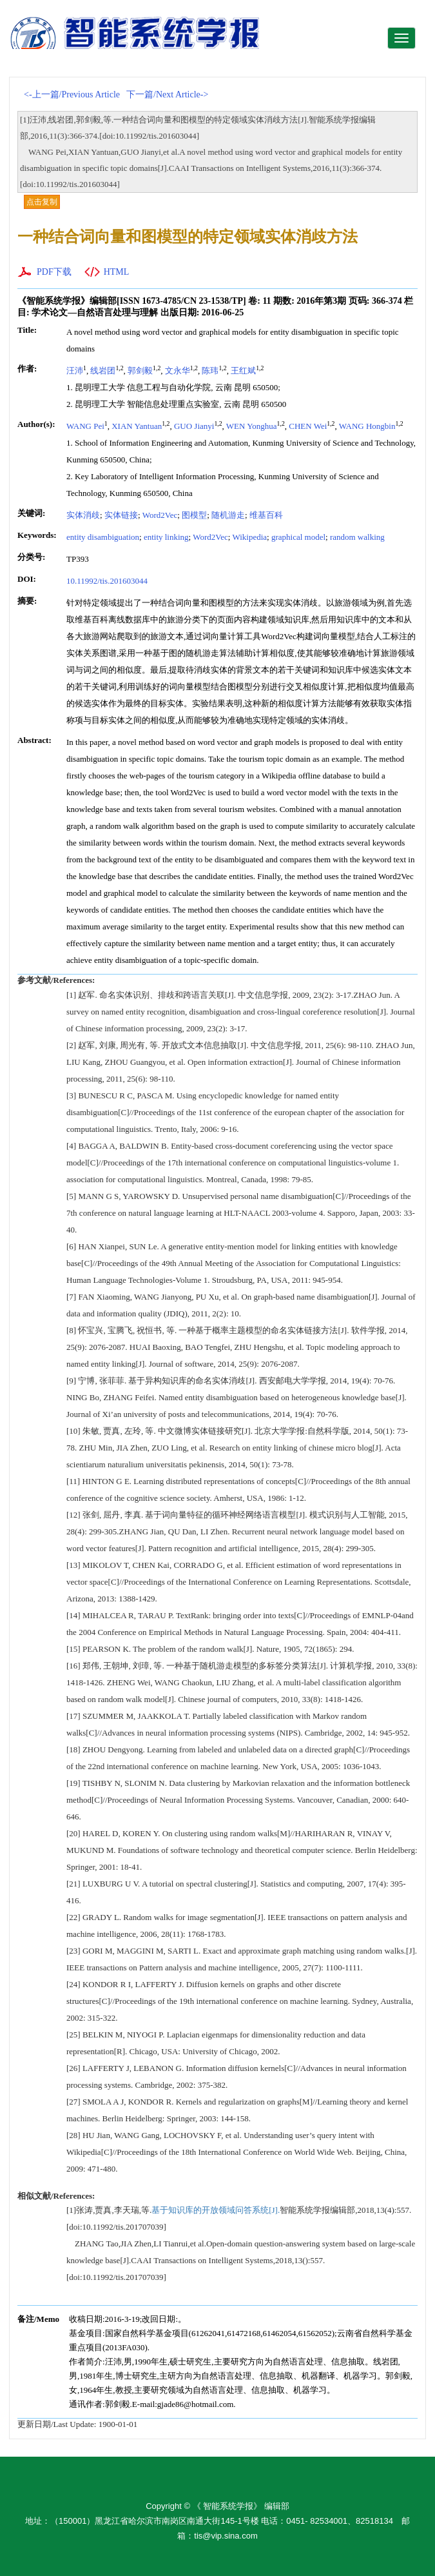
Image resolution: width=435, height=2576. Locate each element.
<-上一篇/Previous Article (72, 94)
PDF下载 (54, 272)
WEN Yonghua (251, 426)
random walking (357, 537)
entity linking (166, 537)
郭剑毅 (140, 370)
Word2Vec (160, 515)
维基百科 (266, 515)
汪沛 (74, 370)
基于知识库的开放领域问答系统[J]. (215, 2210)
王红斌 (243, 370)
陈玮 (210, 370)
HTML (117, 272)
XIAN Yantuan (136, 426)
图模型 (194, 515)
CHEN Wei (308, 426)
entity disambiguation (102, 537)
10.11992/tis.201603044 (107, 581)
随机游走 (228, 515)
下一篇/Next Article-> (167, 94)
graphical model (298, 537)
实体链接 (121, 515)
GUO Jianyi (194, 426)
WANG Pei (85, 426)
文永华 (177, 370)
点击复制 (41, 201)
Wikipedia (249, 537)
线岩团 (102, 370)
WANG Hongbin (367, 426)
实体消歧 (83, 515)
